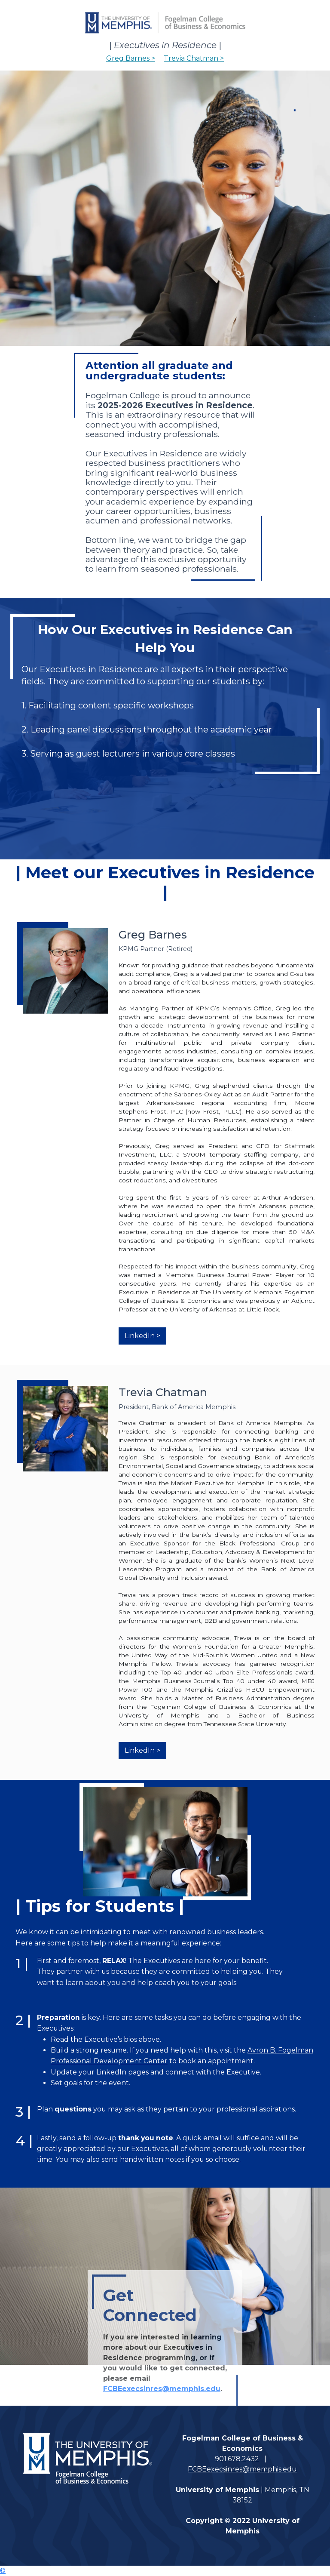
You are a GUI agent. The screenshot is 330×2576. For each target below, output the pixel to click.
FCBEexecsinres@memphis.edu (161, 2389)
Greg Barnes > (130, 58)
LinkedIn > (142, 1336)
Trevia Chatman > (194, 58)
